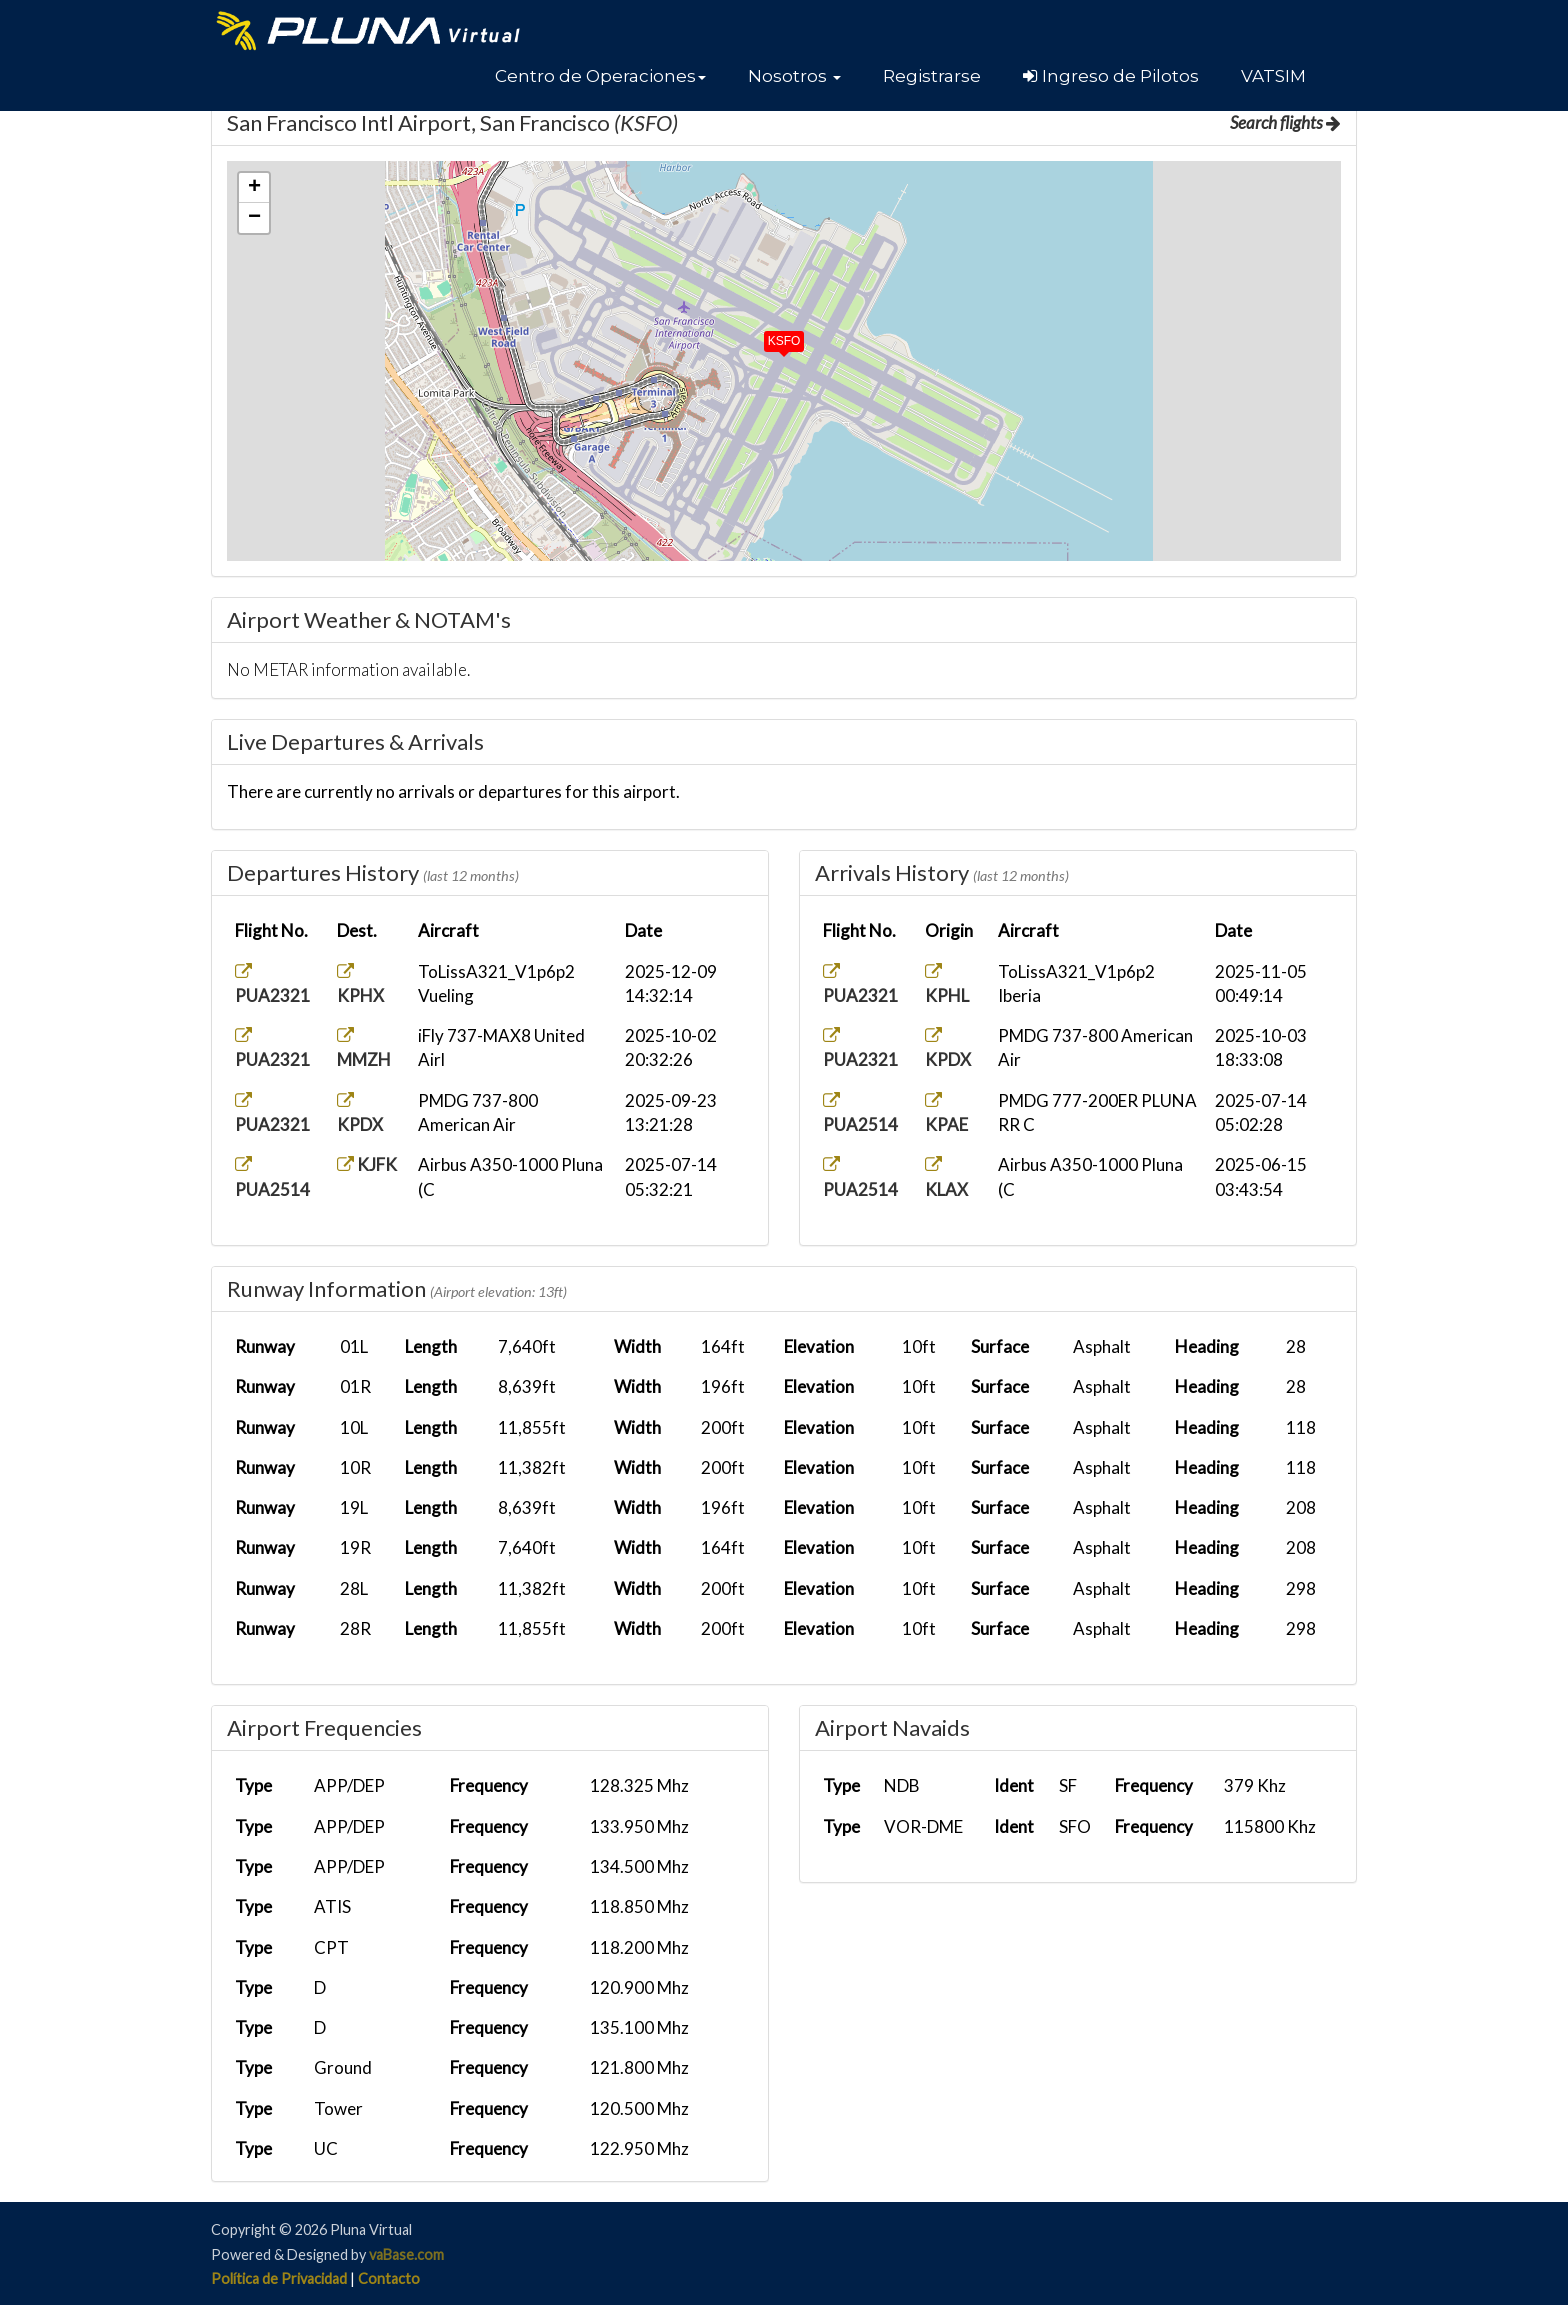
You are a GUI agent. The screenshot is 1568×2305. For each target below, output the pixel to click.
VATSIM (1273, 76)
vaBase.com (406, 2254)
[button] (600, 76)
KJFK (367, 1164)
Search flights (1285, 122)
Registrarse (932, 76)
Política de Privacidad (279, 2278)
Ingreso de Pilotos (1111, 76)
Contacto (389, 2278)
